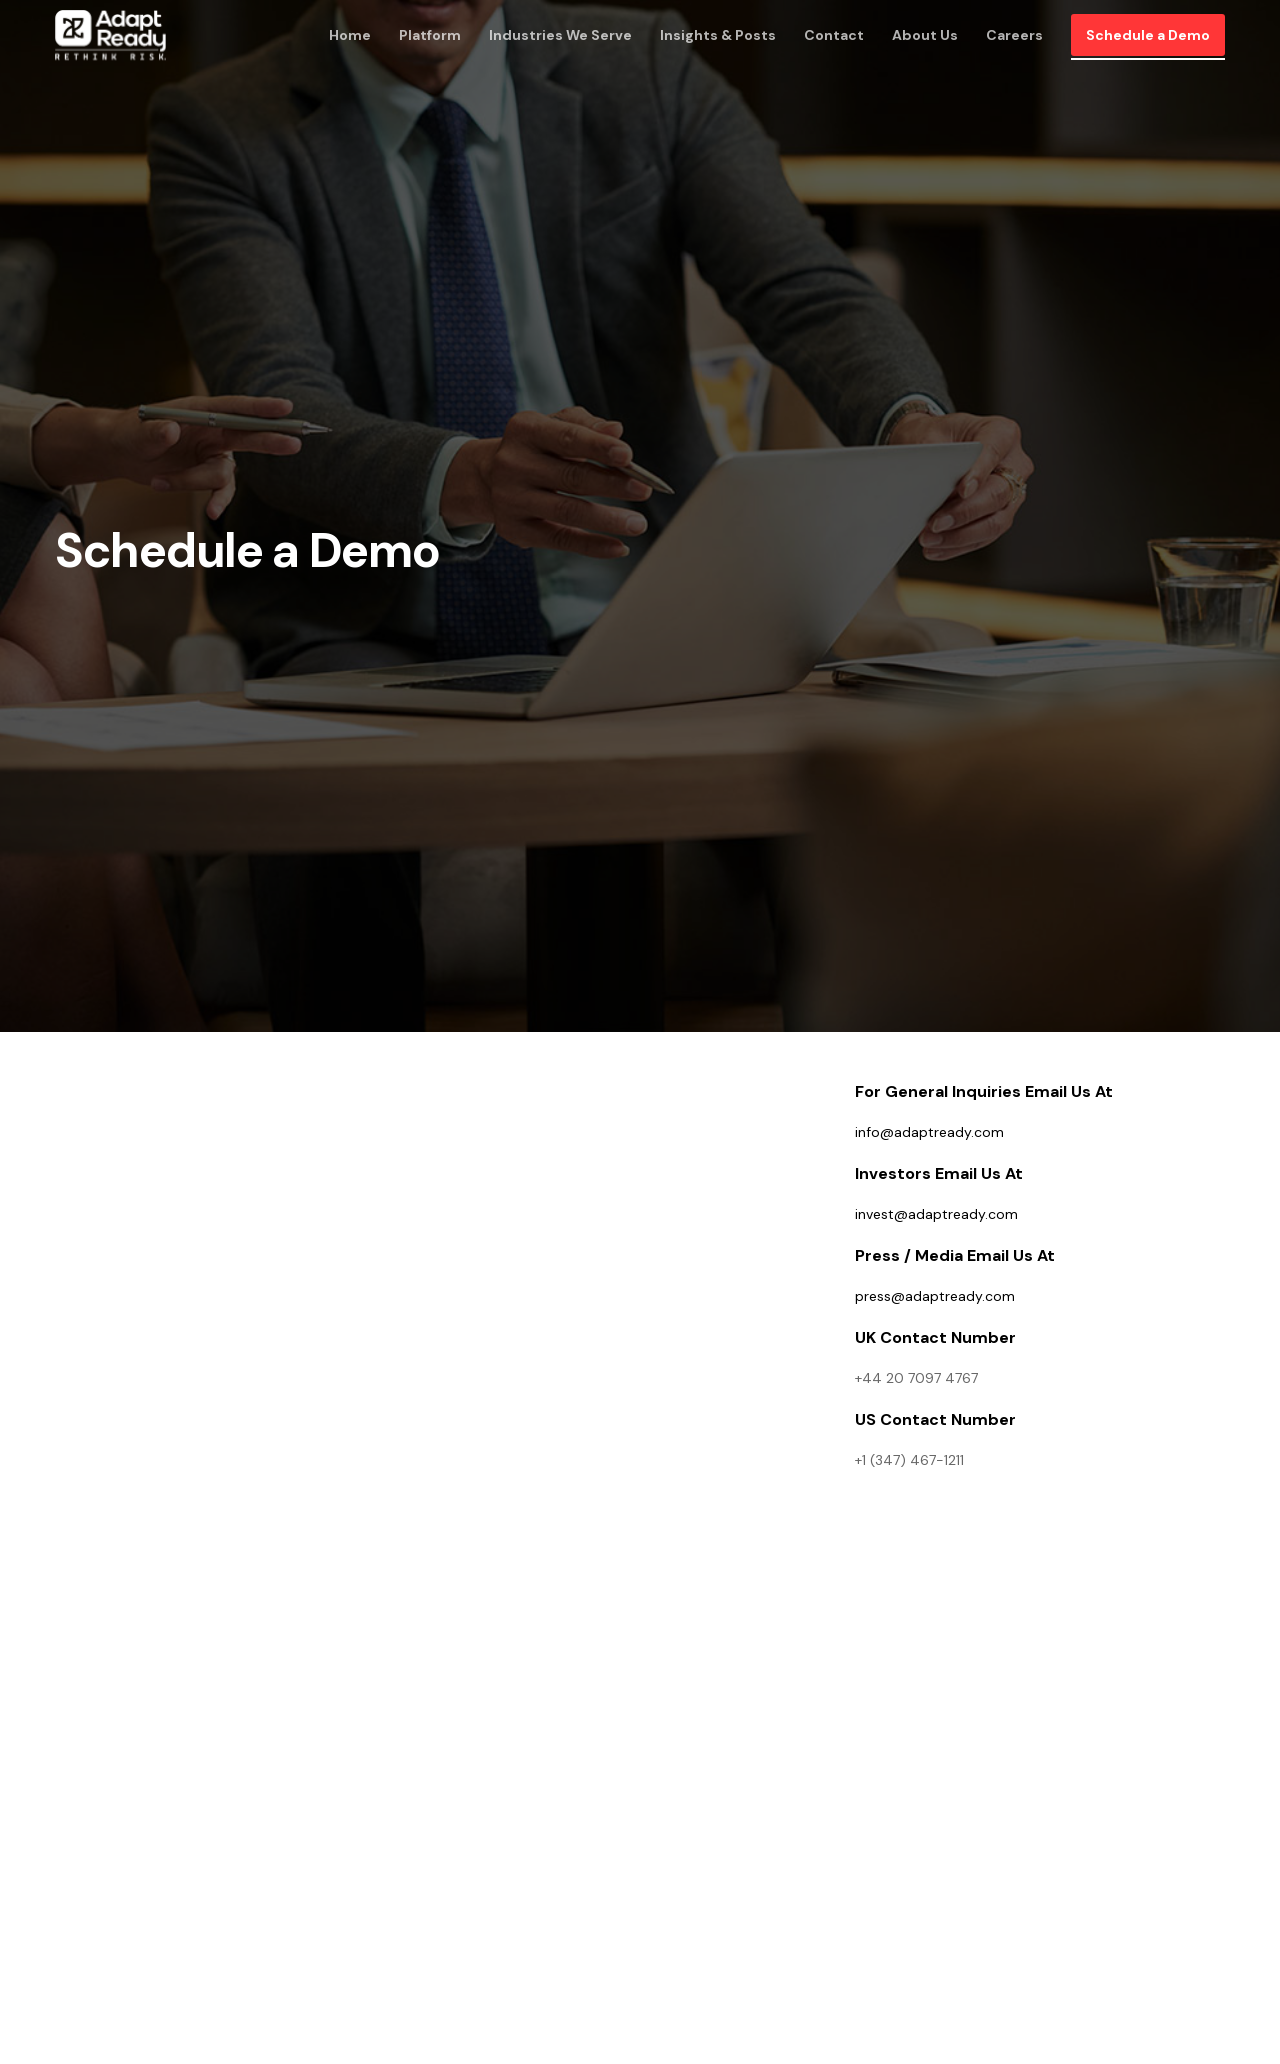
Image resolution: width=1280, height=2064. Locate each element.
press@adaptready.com (935, 1296)
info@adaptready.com (929, 1132)
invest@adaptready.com (936, 1214)
